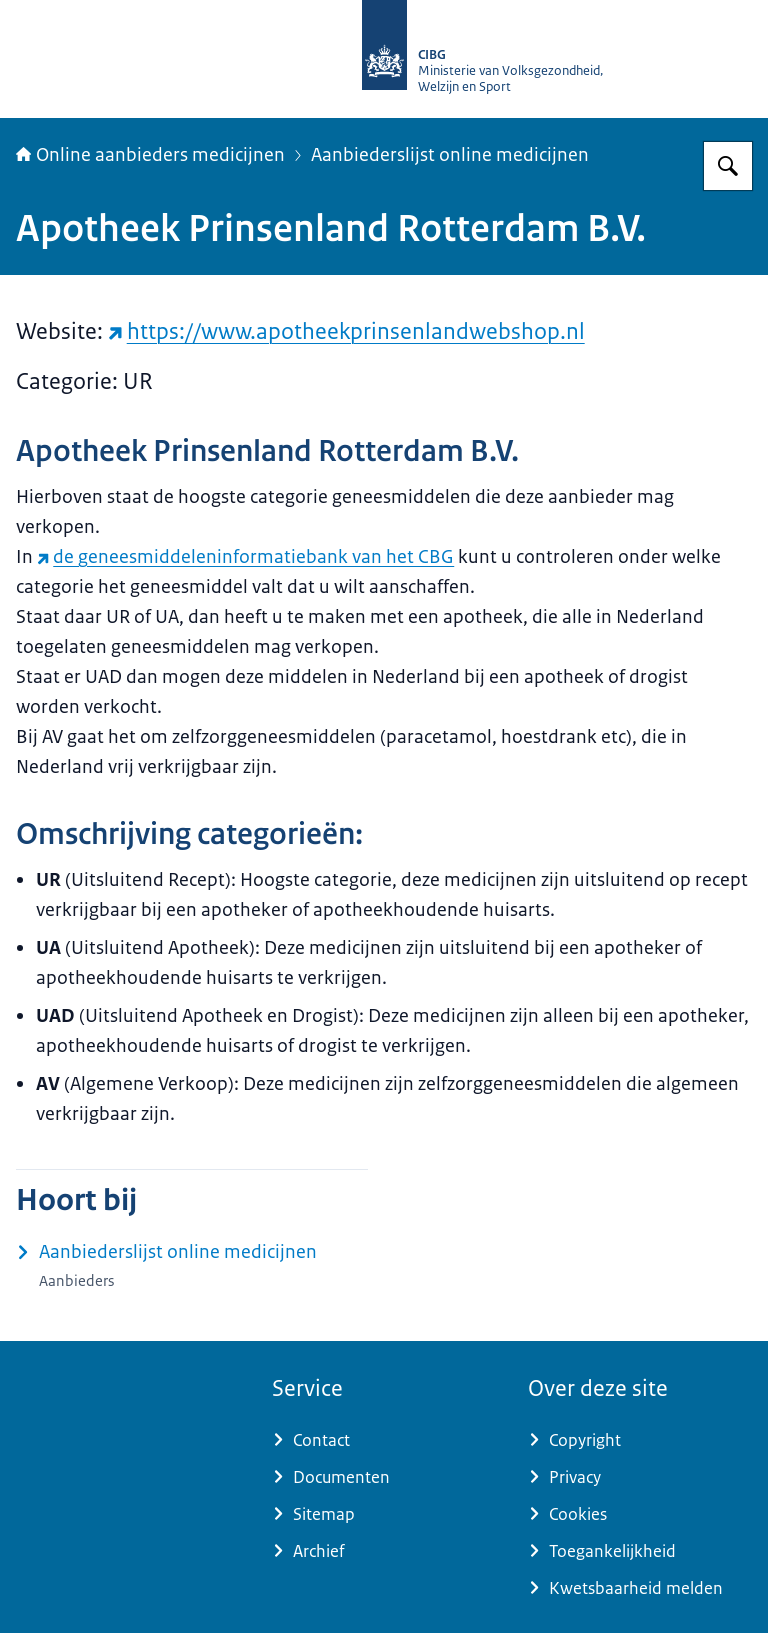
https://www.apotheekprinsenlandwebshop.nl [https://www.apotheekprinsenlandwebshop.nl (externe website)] (346, 331)
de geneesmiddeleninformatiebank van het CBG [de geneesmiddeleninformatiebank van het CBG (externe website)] (245, 557)
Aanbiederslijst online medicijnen (450, 155)
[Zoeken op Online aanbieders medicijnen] (728, 166)
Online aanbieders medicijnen (150, 155)
